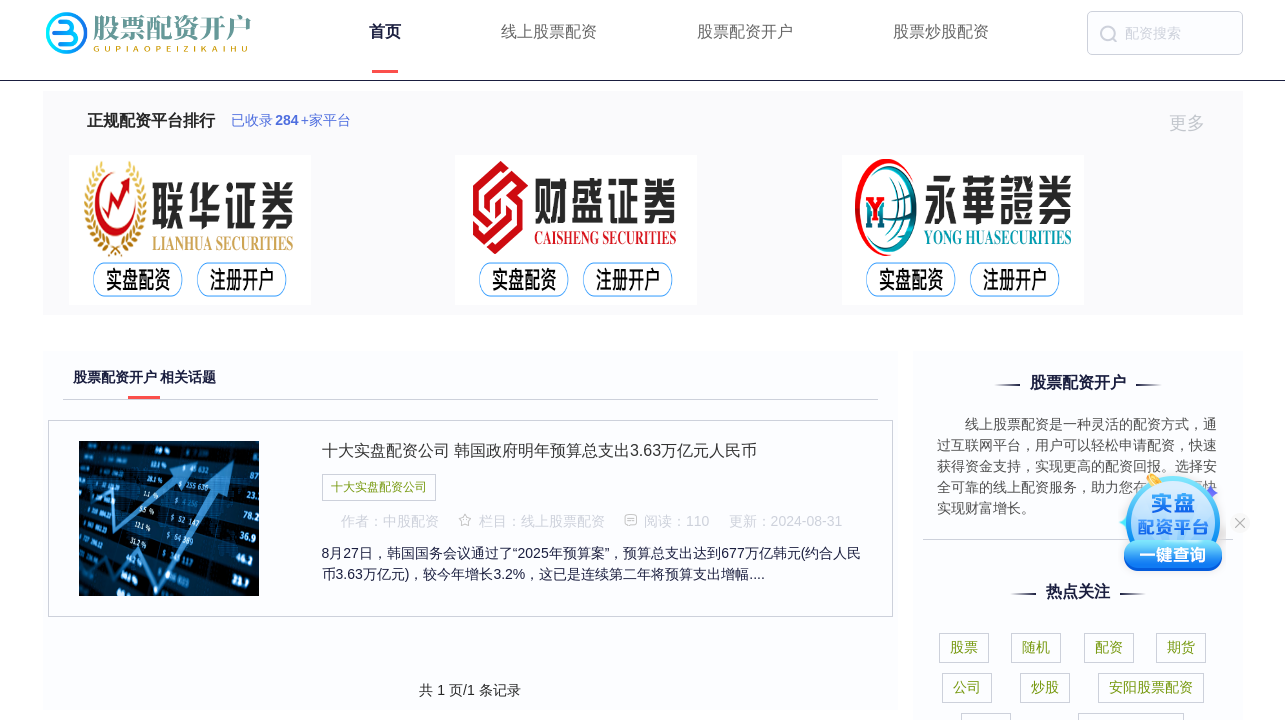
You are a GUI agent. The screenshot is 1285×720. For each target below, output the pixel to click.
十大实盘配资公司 (379, 487)
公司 (967, 687)
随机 (1036, 647)
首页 (385, 31)
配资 (1109, 647)
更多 (1195, 123)
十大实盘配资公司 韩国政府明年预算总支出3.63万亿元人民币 (540, 450)
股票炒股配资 (941, 31)
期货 (1181, 647)
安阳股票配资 (1151, 687)
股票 (964, 647)
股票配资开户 (745, 31)
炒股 (1045, 687)
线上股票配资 (549, 31)
